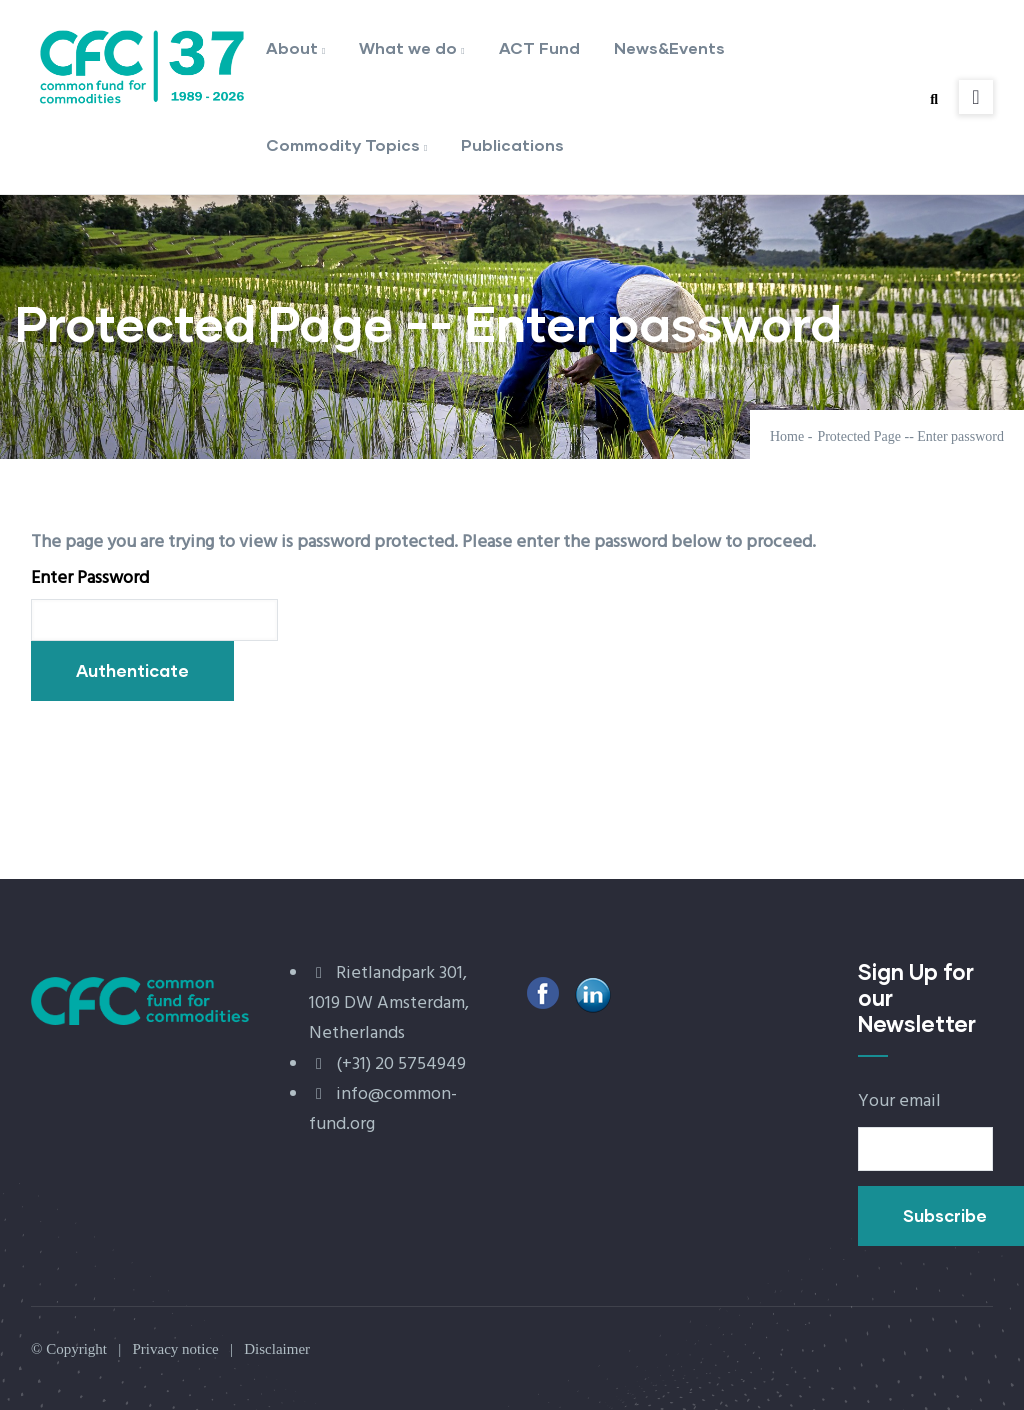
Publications (512, 144)
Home (787, 436)
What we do (411, 50)
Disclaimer (277, 1349)
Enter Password (90, 578)
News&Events (669, 47)
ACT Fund (539, 47)
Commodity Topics (346, 147)
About (295, 50)
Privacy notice (175, 1349)
